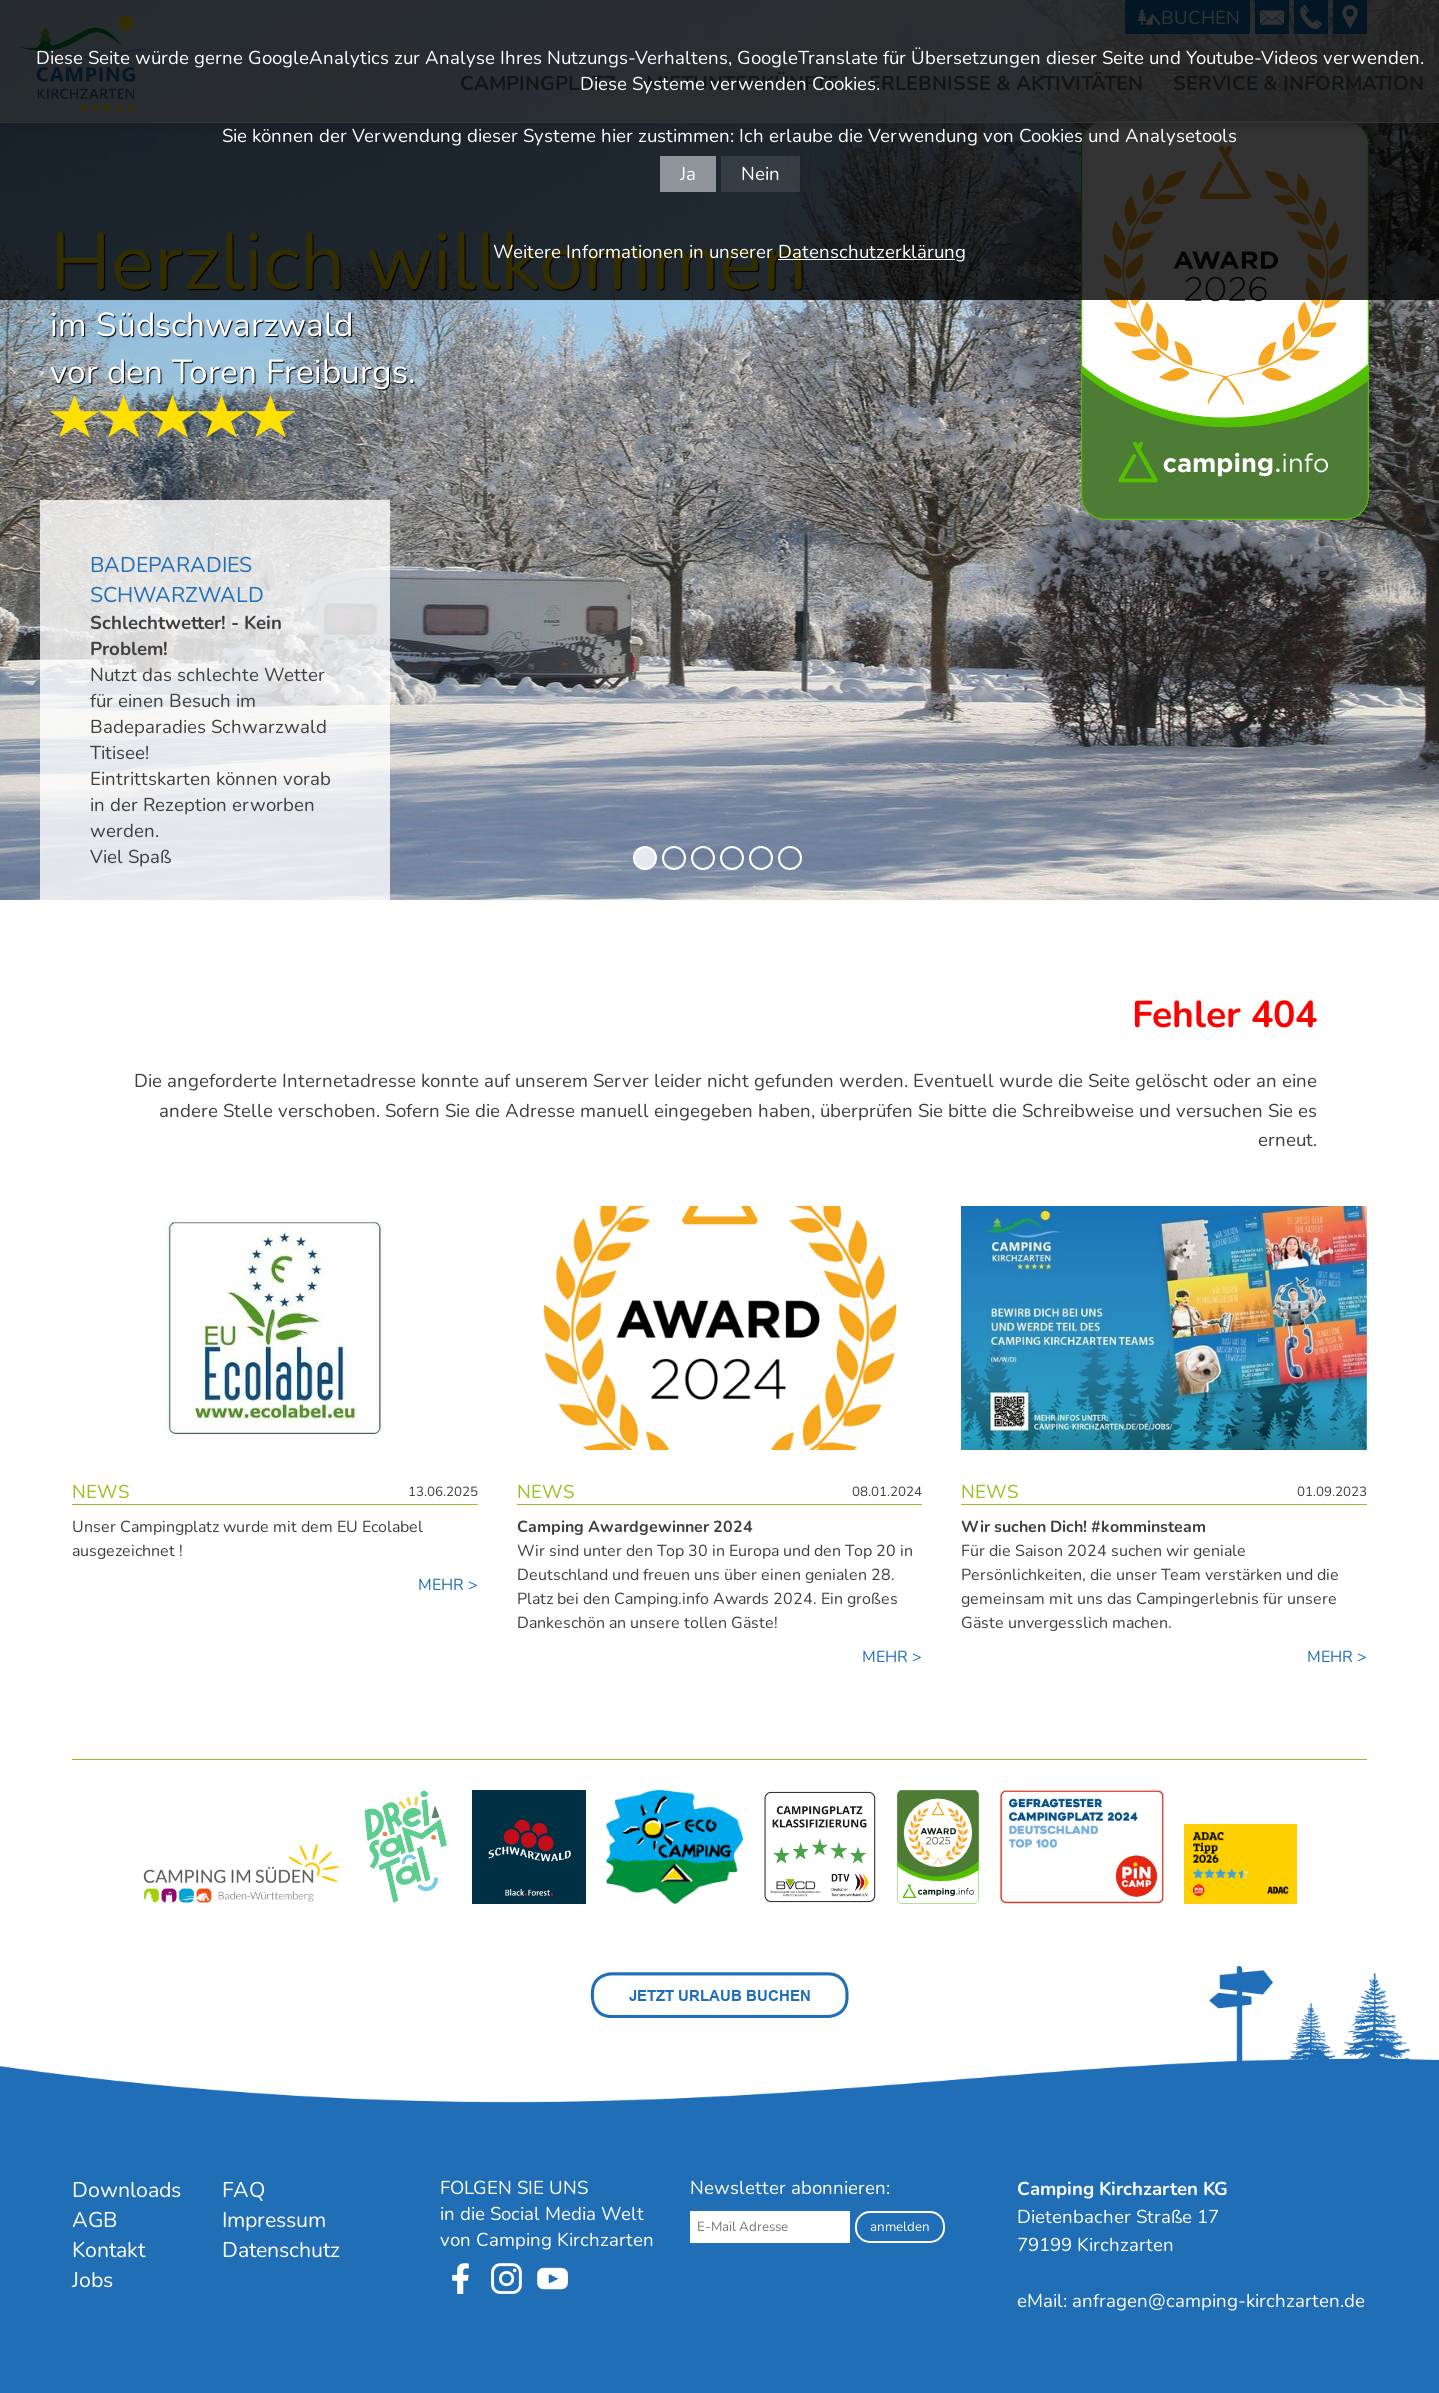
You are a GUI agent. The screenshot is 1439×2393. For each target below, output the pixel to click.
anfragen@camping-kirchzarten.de (1218, 2301)
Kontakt (108, 2250)
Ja (688, 174)
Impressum (274, 2220)
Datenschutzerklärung (872, 252)
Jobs (92, 2280)
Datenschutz (281, 2250)
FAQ (243, 2190)
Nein (760, 174)
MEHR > (448, 1585)
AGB (94, 2220)
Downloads (126, 2190)
